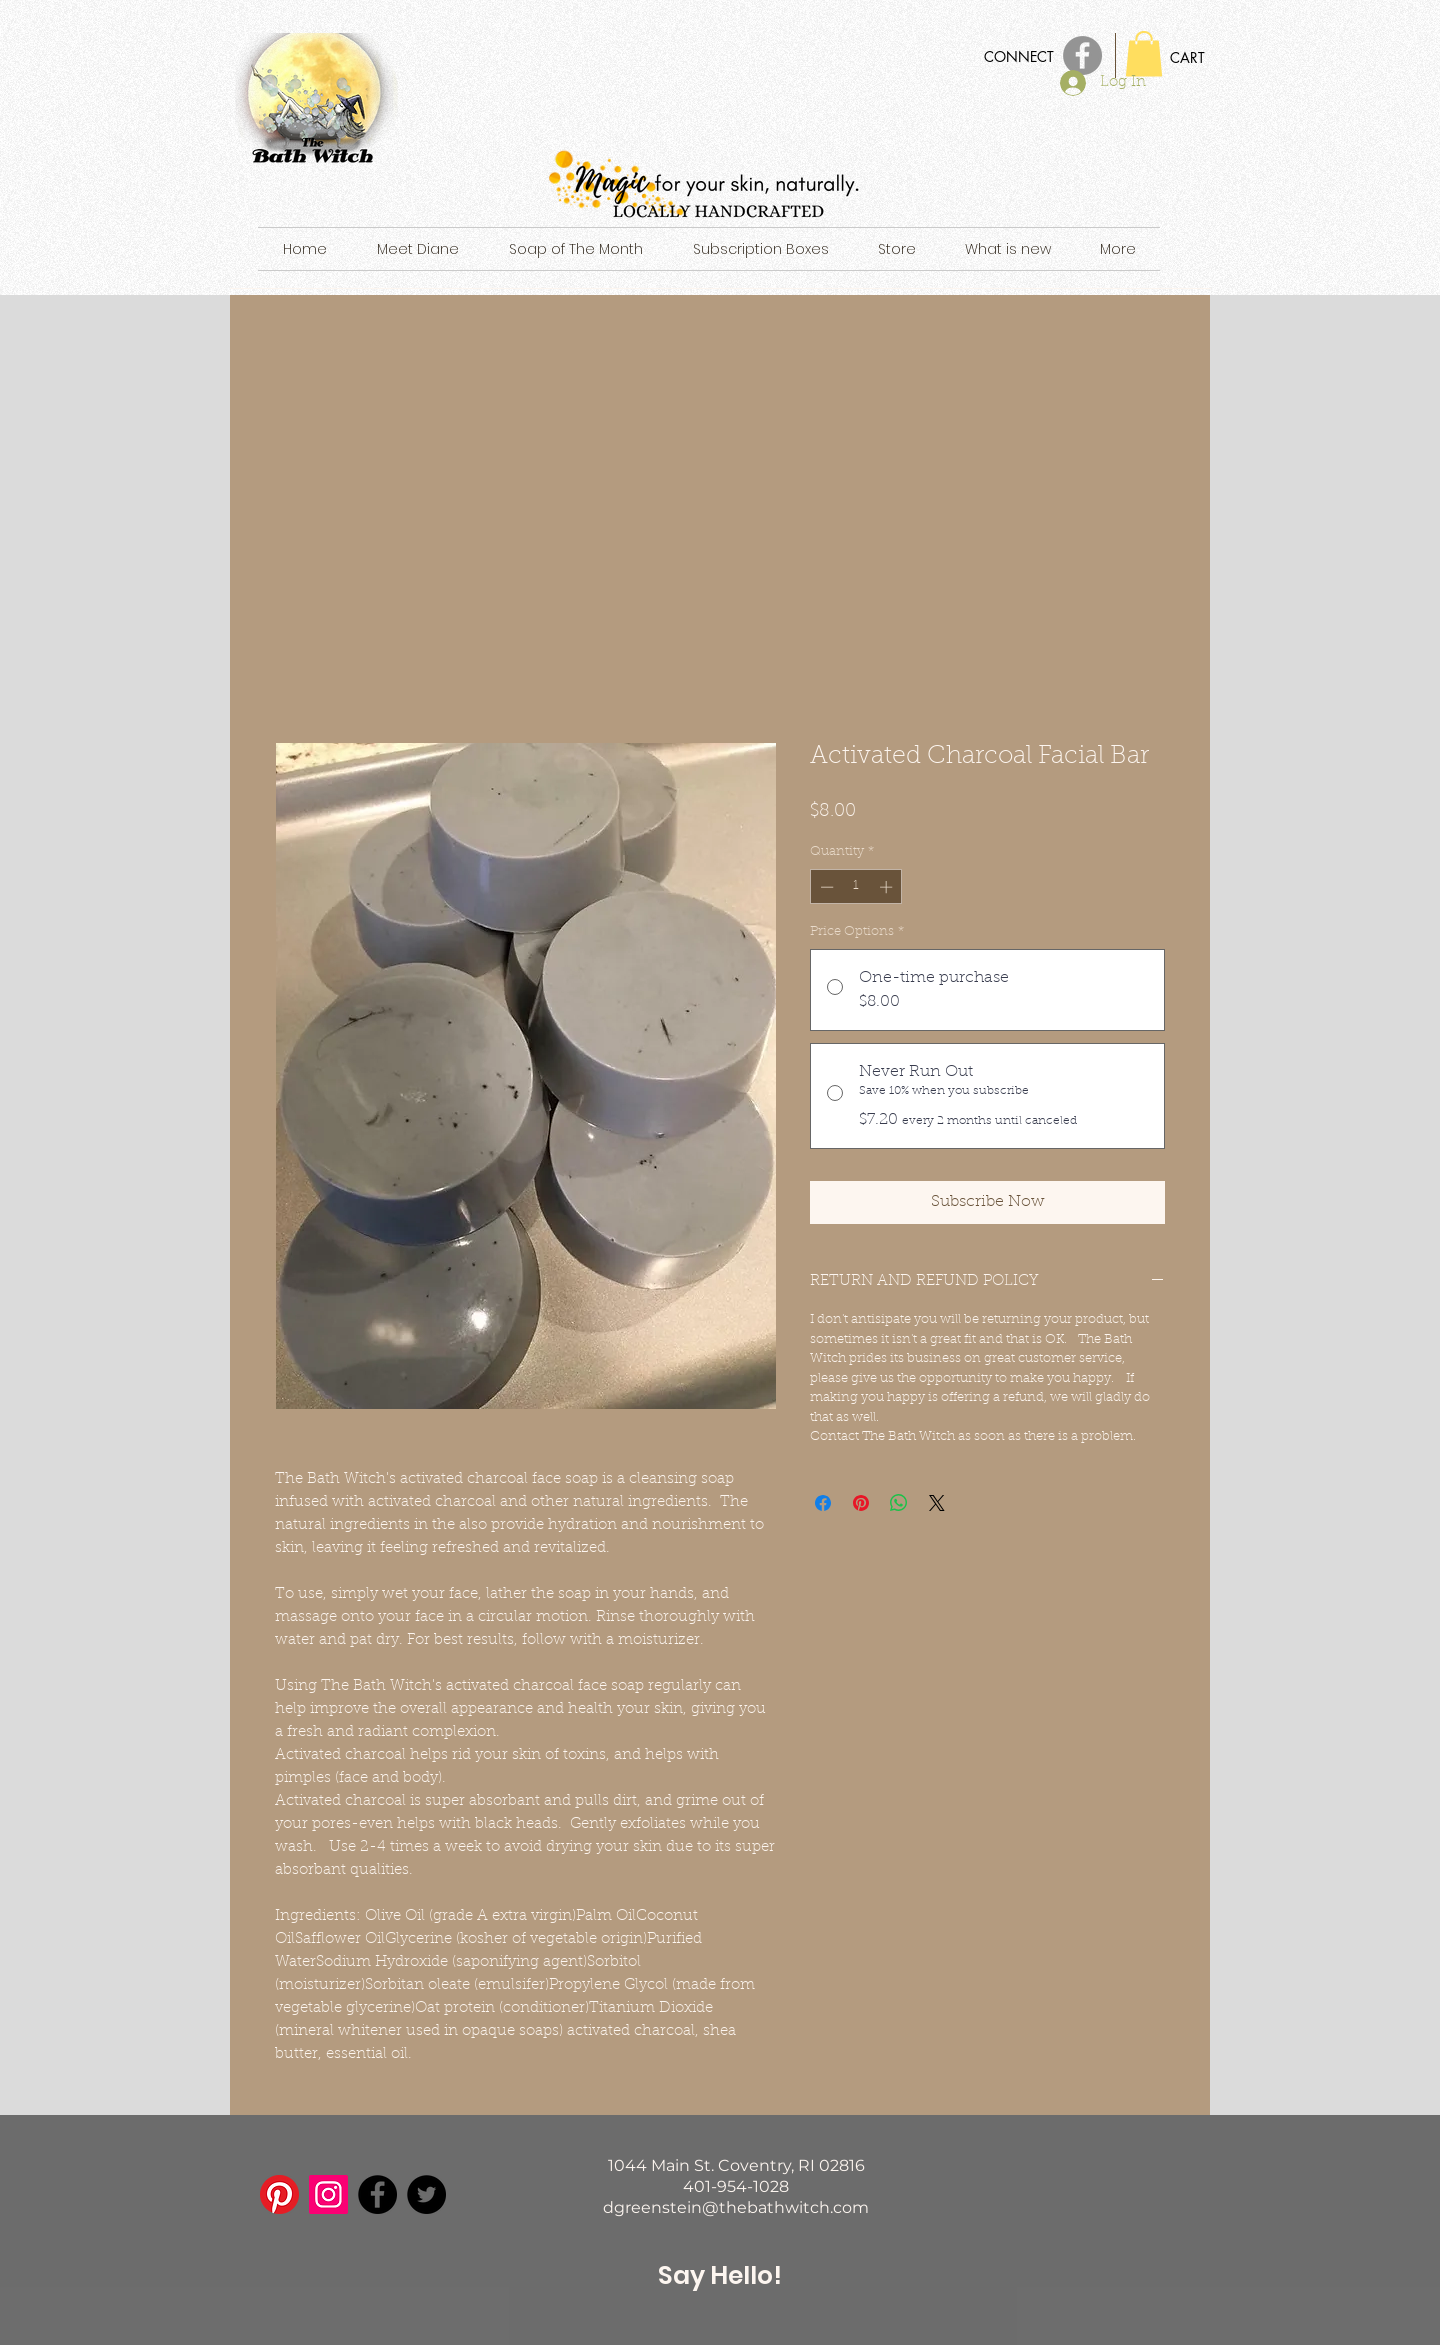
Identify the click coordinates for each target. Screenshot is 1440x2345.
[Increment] (888, 887)
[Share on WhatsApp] (899, 1503)
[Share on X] (937, 1503)
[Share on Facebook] (823, 1503)
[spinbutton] (856, 887)
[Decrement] (825, 887)
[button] (1144, 53)
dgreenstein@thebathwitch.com (736, 2207)
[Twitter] (426, 2194)
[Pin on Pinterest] (861, 1503)
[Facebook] (377, 2194)
